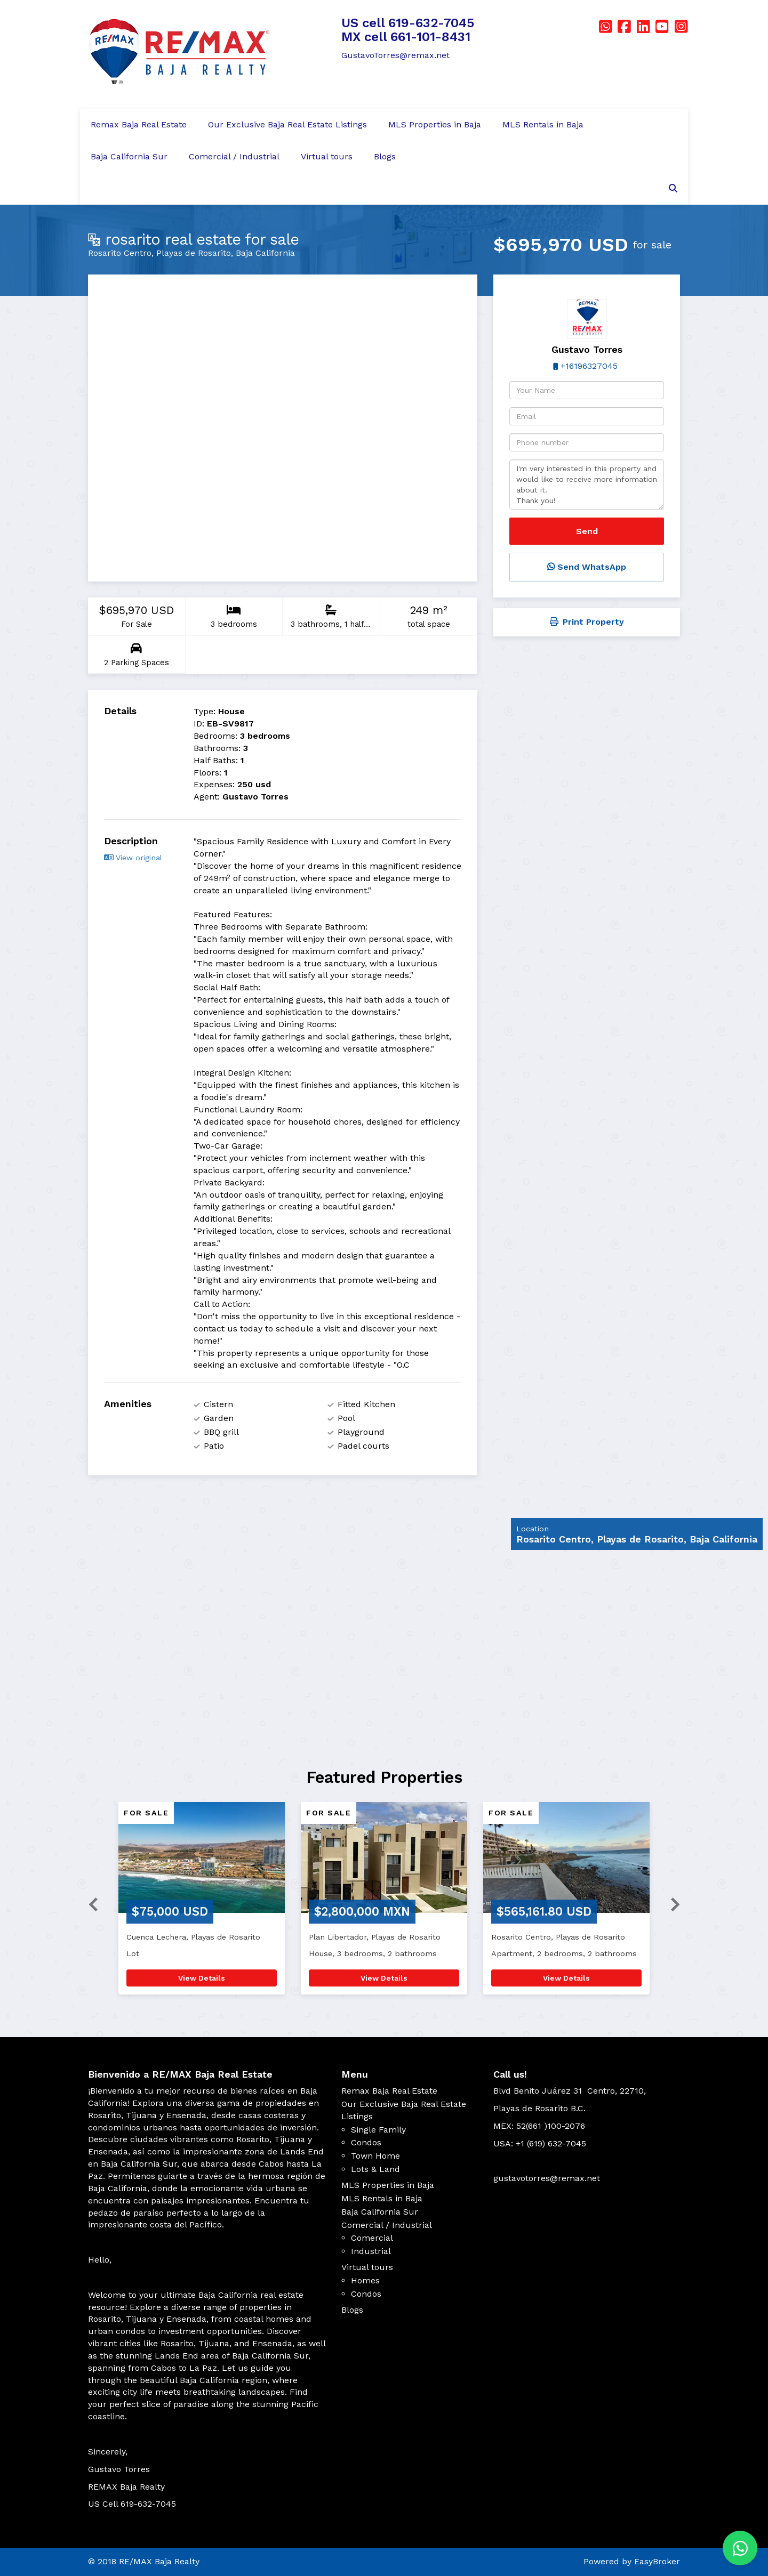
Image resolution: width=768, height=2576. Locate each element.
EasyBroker (657, 2561)
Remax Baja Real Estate (139, 124)
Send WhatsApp (586, 567)
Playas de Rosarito (193, 253)
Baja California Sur (129, 156)
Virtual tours (327, 156)
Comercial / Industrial (234, 156)
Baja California (265, 253)
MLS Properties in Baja (434, 124)
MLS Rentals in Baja (542, 124)
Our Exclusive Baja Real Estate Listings (287, 124)
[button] (89, 1903)
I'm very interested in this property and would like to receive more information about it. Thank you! (586, 484)
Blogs (385, 156)
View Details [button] (201, 1978)
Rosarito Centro (119, 253)
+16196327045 (589, 366)
